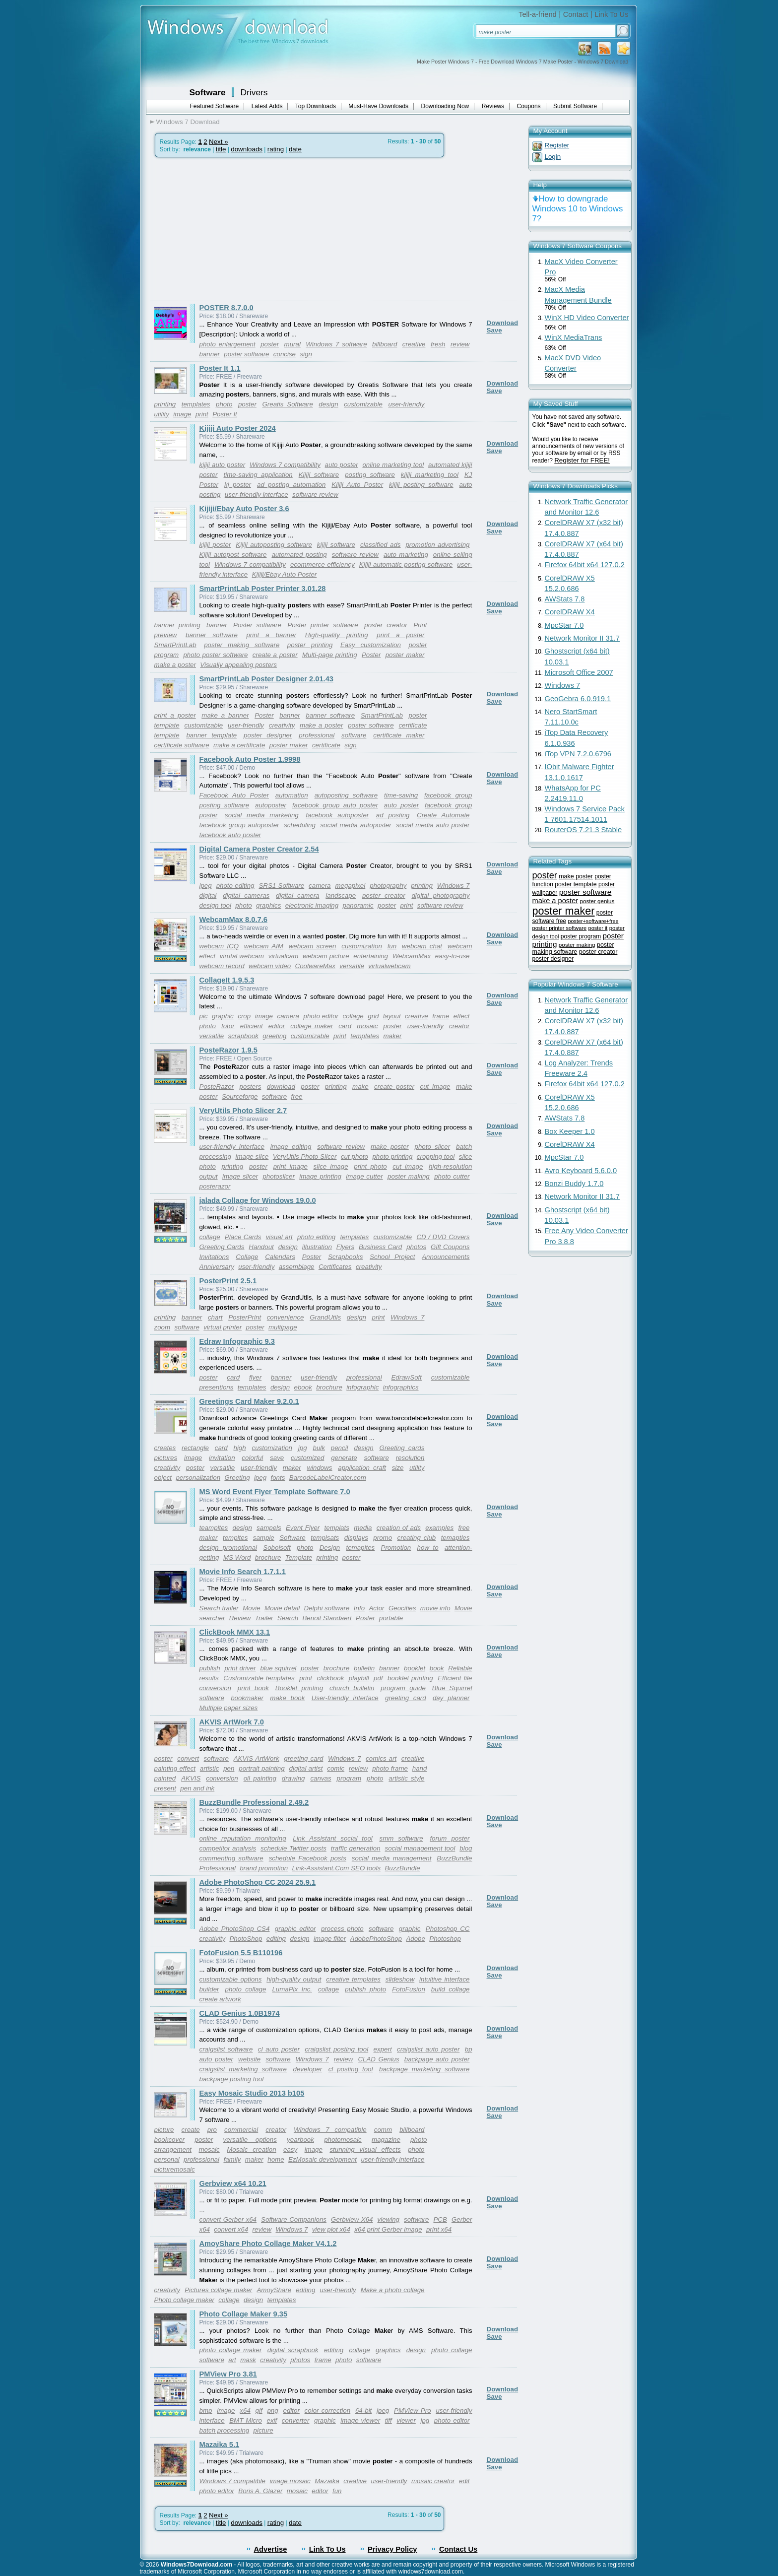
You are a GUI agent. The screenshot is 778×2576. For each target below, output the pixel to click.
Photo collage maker (184, 2300)
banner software (212, 635)
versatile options (250, 2139)
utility (161, 414)
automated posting (298, 554)
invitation (222, 1457)
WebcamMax (411, 956)
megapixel (350, 885)
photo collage (245, 1989)
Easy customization (370, 645)
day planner (451, 1698)
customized (307, 1457)
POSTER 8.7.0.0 (226, 308)
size (398, 1467)
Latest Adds (267, 106)
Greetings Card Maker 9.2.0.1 (249, 1401)
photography (388, 885)
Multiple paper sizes (228, 1708)
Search (287, 1618)
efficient (251, 1026)
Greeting (237, 1477)
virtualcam (283, 956)
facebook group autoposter (239, 825)
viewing (388, 2219)
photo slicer (433, 1146)
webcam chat (422, 946)
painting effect (175, 1768)
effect (462, 1016)
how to (428, 1547)
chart (215, 1317)
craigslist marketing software (243, 2069)
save (277, 1457)
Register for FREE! (582, 460)
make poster (390, 1146)
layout (392, 1016)
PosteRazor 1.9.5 (228, 1050)
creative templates (353, 1979)
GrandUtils (325, 1317)
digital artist (306, 1768)
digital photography (440, 895)
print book (253, 1688)
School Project (392, 1256)
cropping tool (435, 1156)
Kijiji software (319, 474)
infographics (401, 1387)
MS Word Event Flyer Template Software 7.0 (274, 1492)
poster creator (385, 625)
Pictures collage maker (218, 2290)
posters (250, 1086)
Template (298, 1557)
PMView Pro (412, 2410)
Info (359, 1608)
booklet (414, 1668)
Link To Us (611, 14)
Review (240, 1618)
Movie (251, 1608)
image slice (251, 1156)
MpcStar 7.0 (564, 625)
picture (164, 2129)
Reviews (493, 106)
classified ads (380, 544)
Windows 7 (453, 885)
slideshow (400, 1979)
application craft (362, 1467)
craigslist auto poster (428, 2049)
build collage (450, 1989)
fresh (438, 344)
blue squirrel (278, 1668)
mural (292, 344)
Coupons (529, 106)
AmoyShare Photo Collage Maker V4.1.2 (268, 2243)
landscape (340, 895)
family (232, 2159)
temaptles (455, 1537)
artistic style (406, 1778)
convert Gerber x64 (228, 2219)
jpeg (205, 885)
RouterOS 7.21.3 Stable (583, 830)
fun (392, 946)
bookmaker (247, 1698)
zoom (162, 1327)
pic (203, 1016)
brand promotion (264, 1868)
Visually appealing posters (238, 664)
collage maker (311, 1026)
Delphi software (327, 1608)
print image (290, 1166)
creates (165, 1448)
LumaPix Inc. (292, 1989)
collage (353, 1016)
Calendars (280, 1256)
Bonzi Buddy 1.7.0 (574, 1184)
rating (275, 149)
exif (271, 2420)
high (239, 1448)
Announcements (445, 1256)
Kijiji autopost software (233, 554)
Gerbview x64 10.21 (232, 2183)
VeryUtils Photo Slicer (305, 1156)
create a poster (275, 655)
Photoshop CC (448, 1928)
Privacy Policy (392, 2549)
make (360, 1086)
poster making (409, 1176)
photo (224, 404)
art (232, 2360)
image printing (320, 1176)
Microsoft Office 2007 (579, 672)
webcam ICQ (219, 946)
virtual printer (222, 1327)
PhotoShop (245, 1938)
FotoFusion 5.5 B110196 (241, 1953)
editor (276, 1026)
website (249, 2059)
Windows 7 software (336, 344)
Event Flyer (303, 1527)
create (191, 2129)
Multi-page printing (329, 655)
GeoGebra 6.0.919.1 (578, 699)
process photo (342, 1928)
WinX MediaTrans (573, 337)
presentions (216, 1387)
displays (356, 1537)
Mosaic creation (251, 2149)
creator (459, 1026)
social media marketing (262, 815)
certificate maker (398, 735)
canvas (320, 1778)
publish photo (365, 1989)
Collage (247, 1256)
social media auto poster (432, 825)
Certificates (335, 1266)
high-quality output (293, 1979)
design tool (215, 905)
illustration (317, 1247)
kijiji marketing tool (429, 474)
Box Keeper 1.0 (570, 1131)
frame (440, 1016)
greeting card (405, 1698)
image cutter (364, 1176)
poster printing (310, 645)
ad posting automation (291, 484)
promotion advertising (437, 544)
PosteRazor (216, 1086)
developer (308, 2069)
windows (319, 1467)
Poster (371, 655)
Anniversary (216, 1266)
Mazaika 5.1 (219, 2444)
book (437, 1668)
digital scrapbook (293, 2350)
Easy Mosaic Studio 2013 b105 (252, 2093)
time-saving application (258, 474)
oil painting (260, 1778)
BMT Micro (245, 2420)
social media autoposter (355, 825)
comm (383, 2129)
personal (167, 2159)
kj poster (237, 484)
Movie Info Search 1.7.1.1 (242, 1572)
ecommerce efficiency (322, 564)
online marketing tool (393, 464)
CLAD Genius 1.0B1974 (239, 2013)
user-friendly (406, 404)
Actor (376, 1608)
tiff (388, 2420)
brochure (329, 1387)
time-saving (401, 795)
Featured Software (214, 106)
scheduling (300, 825)
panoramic (358, 905)
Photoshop (445, 1938)
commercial (241, 2129)
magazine (386, 2139)
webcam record (222, 966)
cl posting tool (350, 2069)
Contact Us (458, 2549)
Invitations (214, 1256)
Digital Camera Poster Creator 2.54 (259, 849)
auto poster (341, 464)
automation (291, 795)
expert (383, 2049)
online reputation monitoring (242, 1838)
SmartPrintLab (175, 645)
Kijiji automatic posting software (406, 564)
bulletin (364, 1668)
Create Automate (443, 815)
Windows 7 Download (188, 122)
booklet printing (410, 1678)
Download (503, 323)
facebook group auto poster (335, 805)
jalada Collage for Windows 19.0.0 (257, 1200)
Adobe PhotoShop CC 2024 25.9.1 (257, 1882)
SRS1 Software (281, 885)
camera (319, 885)
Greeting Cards (222, 1247)
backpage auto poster (437, 2059)
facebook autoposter (337, 815)
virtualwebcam (389, 966)
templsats (325, 1537)
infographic (362, 1387)
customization (361, 946)
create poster (394, 1086)
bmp (205, 2410)
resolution (410, 1457)
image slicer (240, 1176)
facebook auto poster (230, 835)
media (363, 1527)
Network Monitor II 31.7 (582, 638)
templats (336, 1527)
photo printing (392, 1156)
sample (263, 1537)
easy (290, 2149)
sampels (269, 1527)
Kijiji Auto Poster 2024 (237, 428)
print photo (370, 1166)
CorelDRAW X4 (570, 612)
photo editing (235, 885)
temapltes (360, 1547)
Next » (218, 141)
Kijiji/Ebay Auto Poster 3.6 (244, 509)
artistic (209, 1768)
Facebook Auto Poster (234, 795)
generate (344, 1457)
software (353, 735)
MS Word (237, 1557)
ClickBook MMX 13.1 (234, 1632)
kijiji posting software (421, 484)
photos (416, 1247)
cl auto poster (279, 2049)
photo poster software (215, 655)
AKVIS (190, 1778)
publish (209, 1668)
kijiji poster (215, 544)
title (221, 149)
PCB (440, 2219)
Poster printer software (322, 625)
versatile (351, 966)
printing (165, 404)
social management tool (420, 1848)
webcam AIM (263, 946)
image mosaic (289, 2481)
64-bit (363, 2410)
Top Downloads (315, 106)
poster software (246, 354)
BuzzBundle (402, 1868)
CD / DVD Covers (442, 1237)
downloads (246, 149)
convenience (285, 1317)
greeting (274, 1036)
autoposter (270, 805)
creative (414, 344)
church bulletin (351, 1688)
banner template (211, 735)
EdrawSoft (406, 1377)
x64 (245, 2410)
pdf (378, 1678)
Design (330, 1547)
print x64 (439, 2229)
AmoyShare (274, 2290)
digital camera (297, 895)
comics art (381, 1758)
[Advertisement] (233, 229)
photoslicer (278, 1176)
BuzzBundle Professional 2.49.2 (254, 1802)
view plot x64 (331, 2229)
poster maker (405, 655)
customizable (363, 404)
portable (391, 1618)
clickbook (330, 1678)
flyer (255, 1377)
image (182, 414)
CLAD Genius (378, 2059)
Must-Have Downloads (378, 106)
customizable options (230, 1979)
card (344, 1026)
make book (287, 1698)
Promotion (396, 1547)
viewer (406, 2420)
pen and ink (197, 1788)
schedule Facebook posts (307, 1858)
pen (228, 1768)
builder (209, 1989)
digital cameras (246, 895)
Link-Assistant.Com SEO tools (336, 1868)
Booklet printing (299, 1688)
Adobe (415, 1938)
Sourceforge (240, 1096)
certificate (326, 745)
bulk (318, 1448)
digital (208, 895)
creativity (282, 725)
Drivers (254, 92)
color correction (328, 2410)
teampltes (213, 1527)
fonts (277, 1477)
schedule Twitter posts (293, 1848)
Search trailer (219, 1608)
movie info (435, 1608)
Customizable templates (258, 1678)
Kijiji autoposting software (274, 544)
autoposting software (346, 795)
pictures (166, 1457)
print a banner (271, 635)
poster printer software (559, 928)
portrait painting (261, 1768)
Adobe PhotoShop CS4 (234, 1928)
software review (315, 494)
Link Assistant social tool (333, 1838)
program (349, 1778)
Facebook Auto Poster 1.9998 (250, 759)
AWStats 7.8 (565, 599)
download (281, 1086)
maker (392, 1036)
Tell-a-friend (538, 14)
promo (382, 1537)
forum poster (449, 1838)
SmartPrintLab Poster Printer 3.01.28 (262, 589)
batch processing (224, 2430)
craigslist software (226, 2049)
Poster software (257, 625)
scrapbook (243, 1036)
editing (276, 1938)
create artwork (220, 1999)
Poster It (224, 414)
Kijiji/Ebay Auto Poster (284, 574)
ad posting (393, 815)
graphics (268, 905)
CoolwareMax (315, 966)
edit (464, 2481)
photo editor (320, 1016)
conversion (222, 1778)
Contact (575, 14)
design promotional (228, 1547)
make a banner (225, 715)
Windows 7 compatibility (285, 464)
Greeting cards (402, 1448)
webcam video (270, 966)
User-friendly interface (345, 1698)
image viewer (360, 2420)
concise (284, 354)
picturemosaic (174, 2169)
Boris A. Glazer (260, 2491)
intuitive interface (444, 1979)
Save (494, 330)
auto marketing (406, 554)
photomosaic (343, 2139)
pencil (339, 1448)
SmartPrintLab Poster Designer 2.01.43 (266, 679)
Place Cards (243, 1237)
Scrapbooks (345, 1256)
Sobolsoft (277, 1547)
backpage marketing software (424, 2069)
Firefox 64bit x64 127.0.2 (585, 565)
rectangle (195, 1448)
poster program (581, 936)
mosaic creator (433, 2481)
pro (212, 2129)
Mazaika (327, 2481)
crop (244, 1016)
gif (259, 2410)
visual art (279, 1237)
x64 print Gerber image (388, 2229)
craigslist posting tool (336, 2049)
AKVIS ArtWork (256, 1758)
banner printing (177, 625)
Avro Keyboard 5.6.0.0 (581, 1171)
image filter (330, 1938)
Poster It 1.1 (220, 368)
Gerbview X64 (352, 2219)
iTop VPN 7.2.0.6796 (578, 754)
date (295, 149)
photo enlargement (227, 344)
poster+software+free (593, 921)
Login (553, 156)
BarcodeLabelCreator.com (327, 1477)
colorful (252, 1457)
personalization (198, 1477)
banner (209, 354)
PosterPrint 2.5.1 (228, 1281)
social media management (392, 1858)
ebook (303, 1387)
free (297, 1096)
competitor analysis (228, 1848)
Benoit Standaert (326, 1618)
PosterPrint (244, 1317)
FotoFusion (408, 1989)
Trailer (264, 1618)
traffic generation (356, 1848)
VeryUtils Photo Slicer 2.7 (243, 1111)
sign (306, 354)
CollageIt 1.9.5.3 (227, 980)
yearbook (300, 2139)
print (201, 414)
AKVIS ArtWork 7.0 (231, 1722)
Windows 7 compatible (330, 2129)
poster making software (241, 645)
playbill (359, 1678)
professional (316, 735)
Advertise (270, 2549)
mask (248, 2360)
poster (269, 344)
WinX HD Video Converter (587, 318)
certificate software (181, 745)
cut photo (354, 1156)
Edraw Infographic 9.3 (237, 1341)
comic (335, 1768)
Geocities (402, 1608)
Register (557, 145)
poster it (598, 928)
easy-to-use (452, 956)
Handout (261, 1247)
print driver (240, 1668)
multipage (282, 1327)
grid (373, 1016)
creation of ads (399, 1527)
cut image (435, 1086)
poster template (575, 884)
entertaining (370, 956)
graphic (223, 1016)
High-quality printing (336, 635)
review (460, 344)
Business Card (380, 1247)
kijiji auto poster (222, 464)
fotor (228, 1026)
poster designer (268, 735)
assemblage (297, 1266)
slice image (331, 1166)
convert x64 (231, 2229)
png (272, 2410)
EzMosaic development (322, 2159)
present (165, 1788)
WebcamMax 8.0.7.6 (233, 920)
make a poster (175, 664)
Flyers (345, 1247)
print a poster (400, 635)
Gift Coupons (450, 1247)
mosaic (367, 1026)
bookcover (169, 2139)
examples (439, 1527)
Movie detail (282, 1608)
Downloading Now (445, 106)
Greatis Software (287, 404)
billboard (384, 344)
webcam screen (312, 946)
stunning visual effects (364, 2149)
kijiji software (336, 544)
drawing (293, 1778)
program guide (403, 1688)
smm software (401, 1838)
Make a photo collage (393, 2290)
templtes (235, 1537)
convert (188, 1758)
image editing (291, 1146)
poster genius (597, 901)
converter (296, 2420)
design (328, 404)
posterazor (215, 1186)
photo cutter (451, 1176)
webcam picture (326, 956)
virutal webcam (242, 956)
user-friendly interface (256, 494)
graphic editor (295, 1928)
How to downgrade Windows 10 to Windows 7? (577, 208)
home (275, 2159)
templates (196, 404)
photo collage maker (230, 2350)
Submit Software (575, 106)
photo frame (390, 1768)
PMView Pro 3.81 (228, 2374)
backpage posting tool (231, 2079)
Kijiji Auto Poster (357, 484)
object (163, 1477)
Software (208, 92)
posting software (370, 474)
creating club (416, 1537)
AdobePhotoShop (376, 1938)
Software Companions (293, 2219)
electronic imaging (311, 905)
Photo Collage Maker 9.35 (243, 2314)
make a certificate (239, 745)
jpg (302, 1448)
